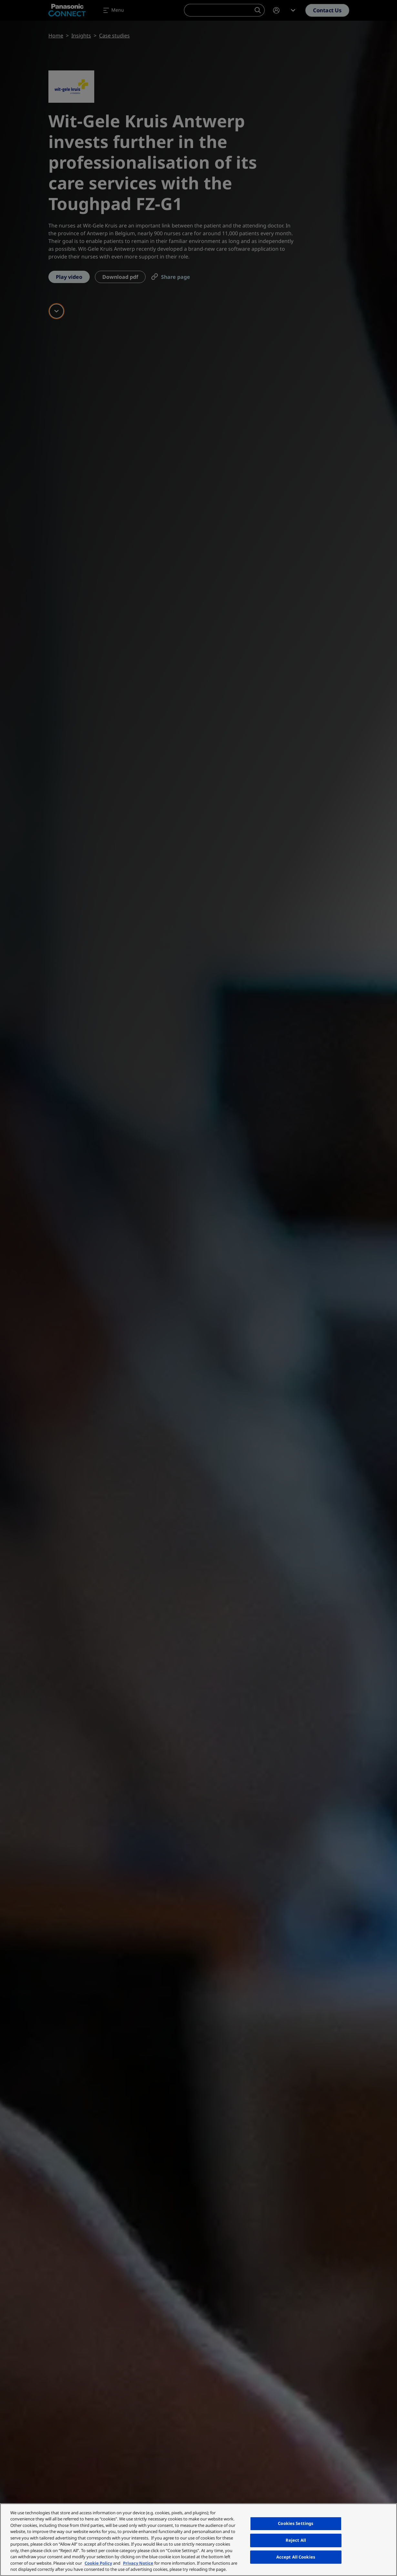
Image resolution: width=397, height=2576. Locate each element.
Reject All (296, 2540)
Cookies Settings (295, 2524)
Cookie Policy (98, 2563)
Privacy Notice (138, 2563)
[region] (198, 2539)
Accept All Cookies (295, 2557)
